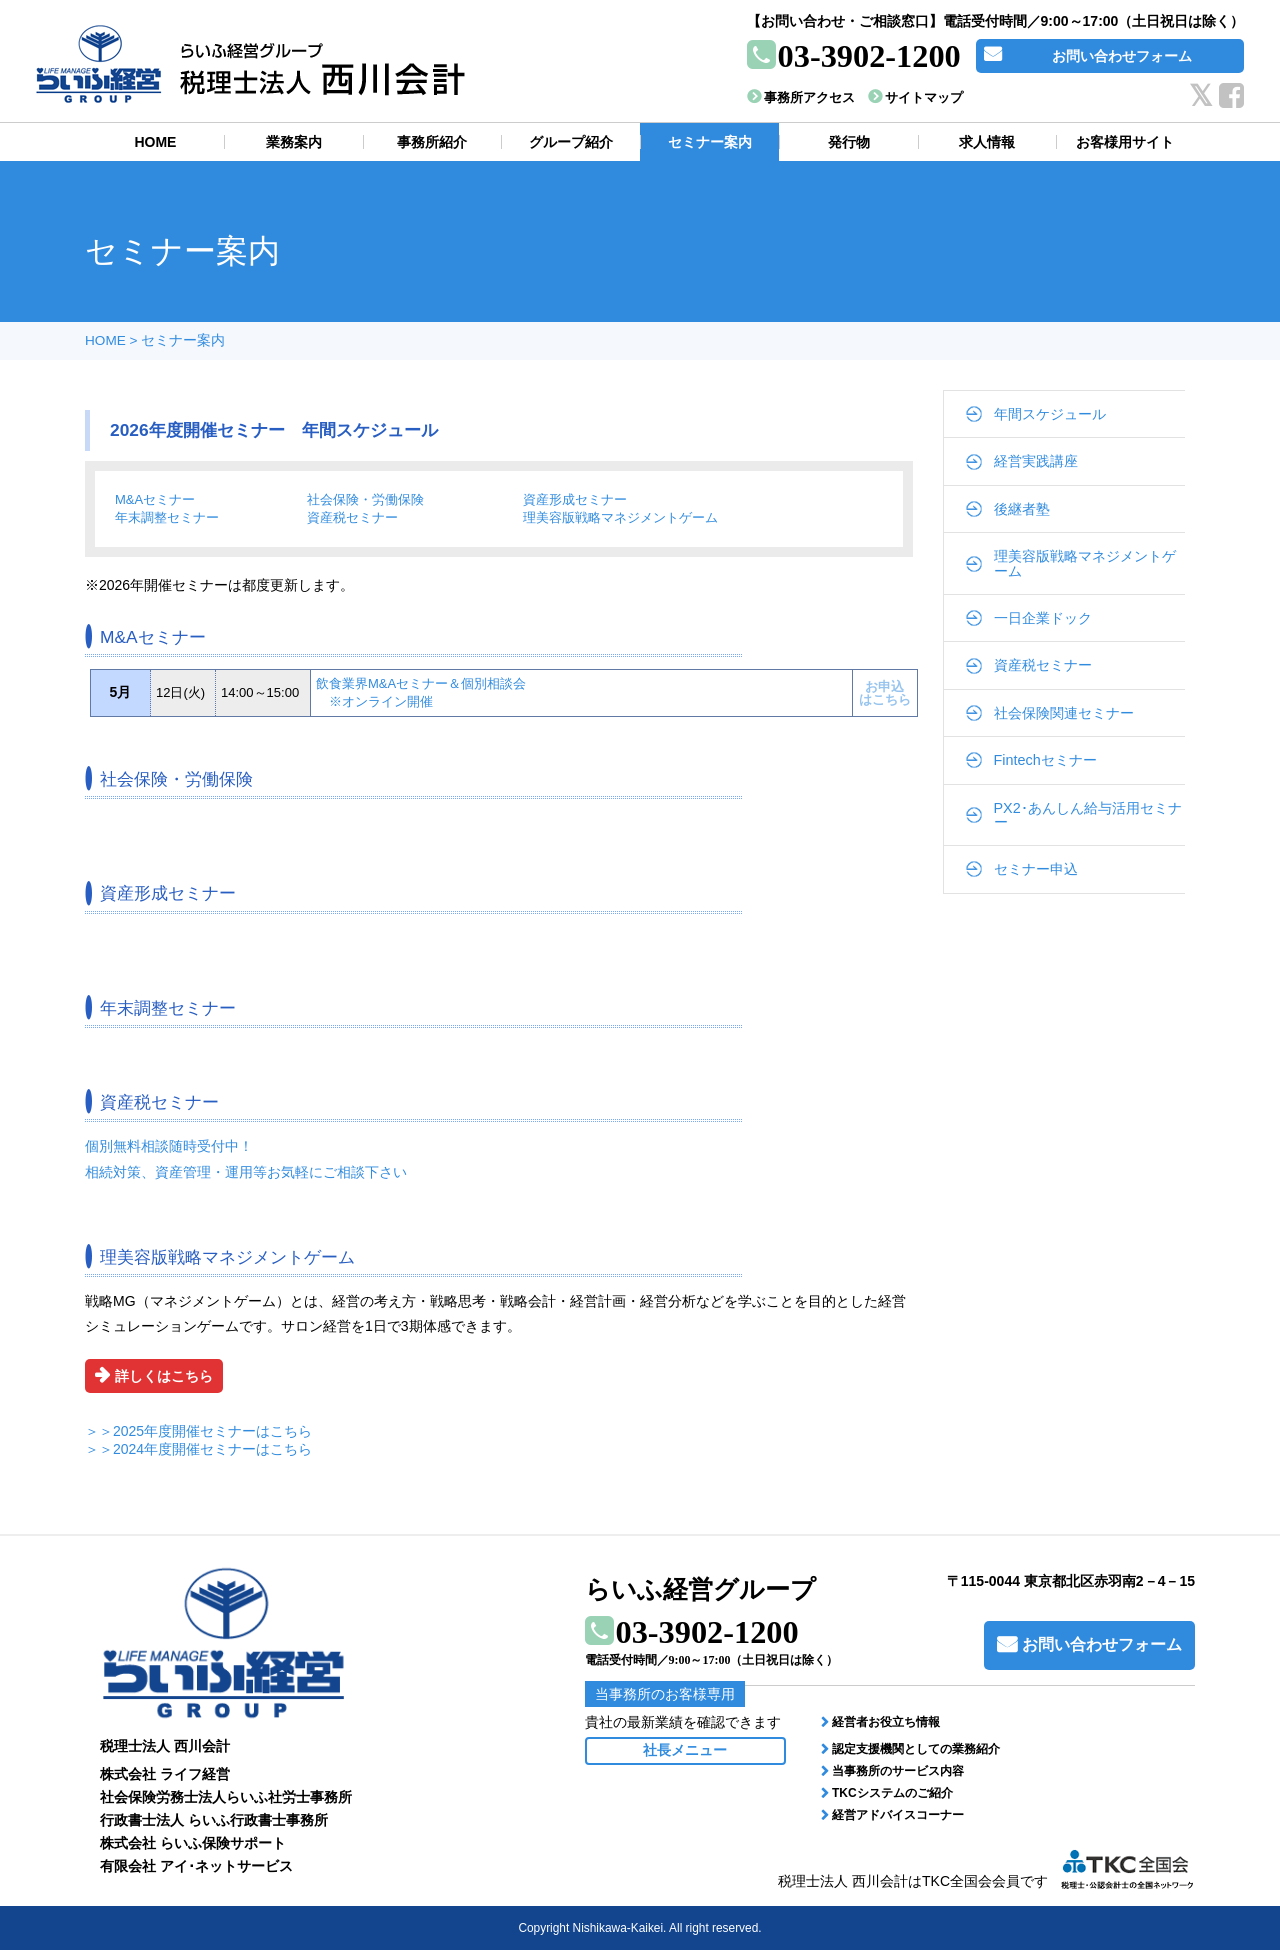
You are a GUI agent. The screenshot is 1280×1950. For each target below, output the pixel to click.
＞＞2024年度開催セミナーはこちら (198, 1449)
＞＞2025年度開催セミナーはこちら (198, 1431)
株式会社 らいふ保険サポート (193, 1843)
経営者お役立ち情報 (886, 1722)
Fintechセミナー (1045, 760)
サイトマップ (924, 97)
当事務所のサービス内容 (898, 1771)
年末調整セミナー (167, 517)
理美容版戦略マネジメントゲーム (620, 517)
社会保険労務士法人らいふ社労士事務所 (226, 1797)
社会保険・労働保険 (365, 499)
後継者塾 (1022, 509)
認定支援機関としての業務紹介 (916, 1749)
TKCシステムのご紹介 (892, 1793)
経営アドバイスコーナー (898, 1815)
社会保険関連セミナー (1064, 713)
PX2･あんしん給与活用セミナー (1088, 815)
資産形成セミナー (575, 499)
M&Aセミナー (155, 499)
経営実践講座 (1036, 461)
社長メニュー (685, 1750)
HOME (105, 340)
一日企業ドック (1043, 618)
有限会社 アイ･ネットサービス (196, 1866)
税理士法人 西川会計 (165, 1746)
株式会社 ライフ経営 (165, 1774)
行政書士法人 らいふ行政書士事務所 (214, 1820)
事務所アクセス (809, 97)
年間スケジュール (1050, 414)
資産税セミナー (352, 517)
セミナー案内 (183, 340)
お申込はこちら (885, 693)
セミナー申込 (1036, 869)
